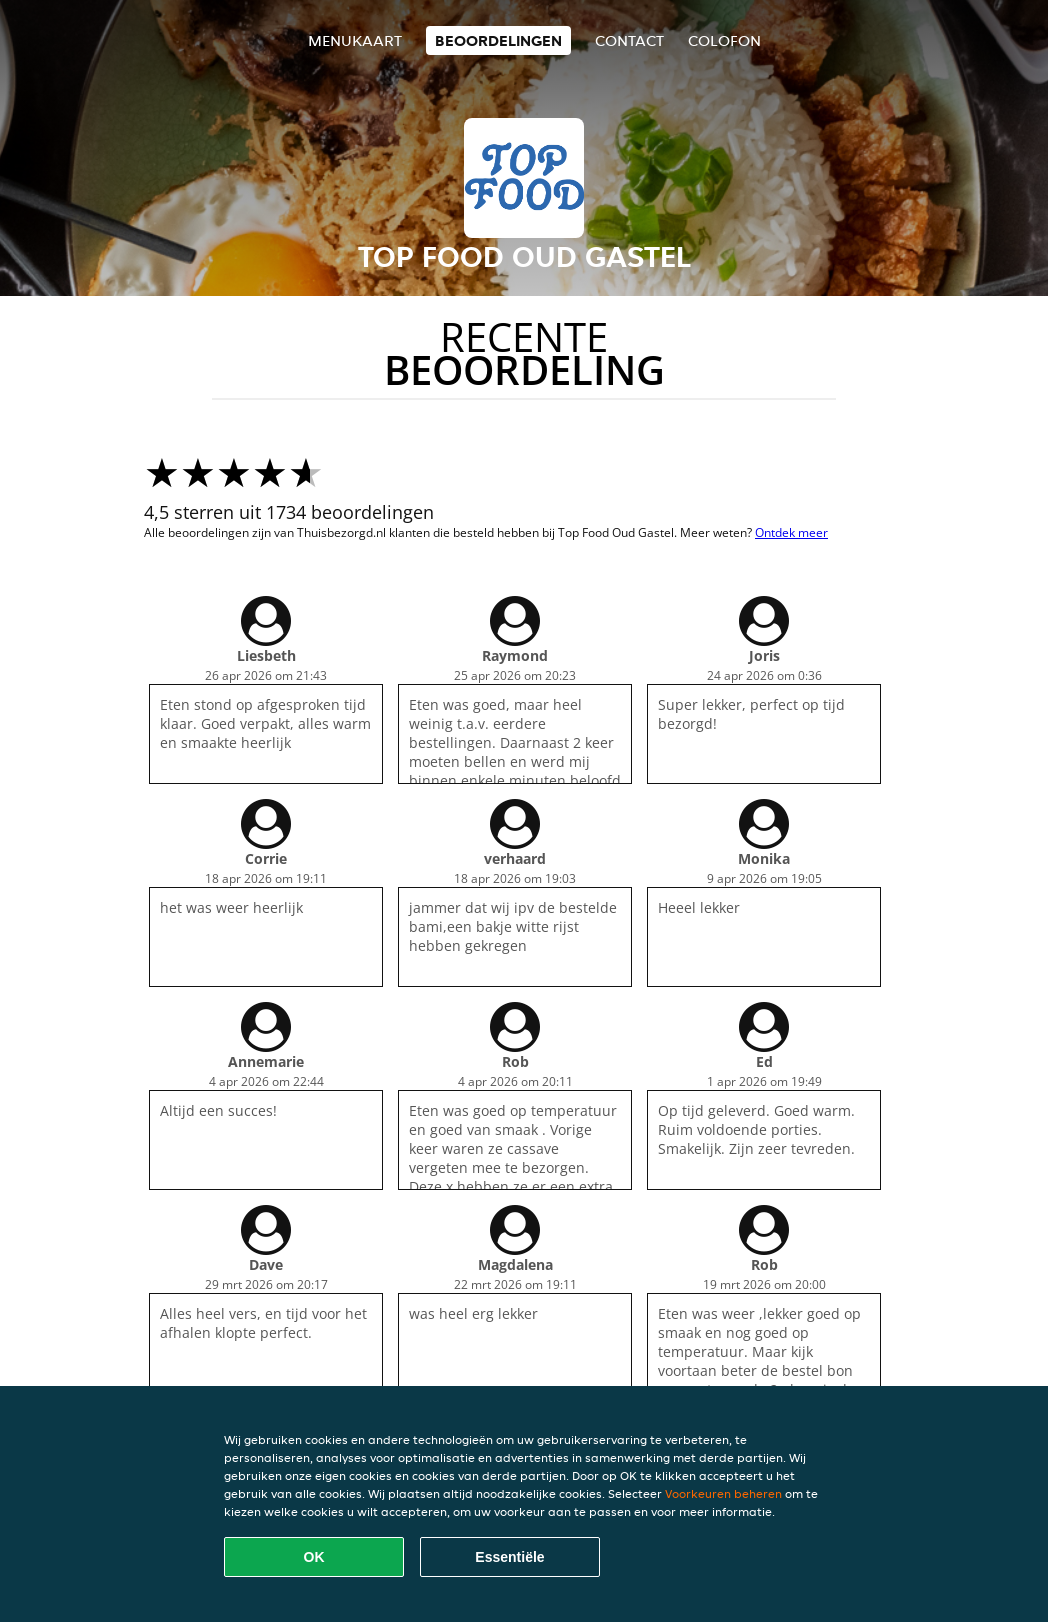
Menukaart (355, 40)
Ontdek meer (791, 532)
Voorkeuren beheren (723, 1493)
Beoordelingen (498, 40)
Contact (629, 40)
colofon (724, 40)
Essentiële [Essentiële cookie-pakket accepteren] (509, 1557)
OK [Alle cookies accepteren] (314, 1557)
